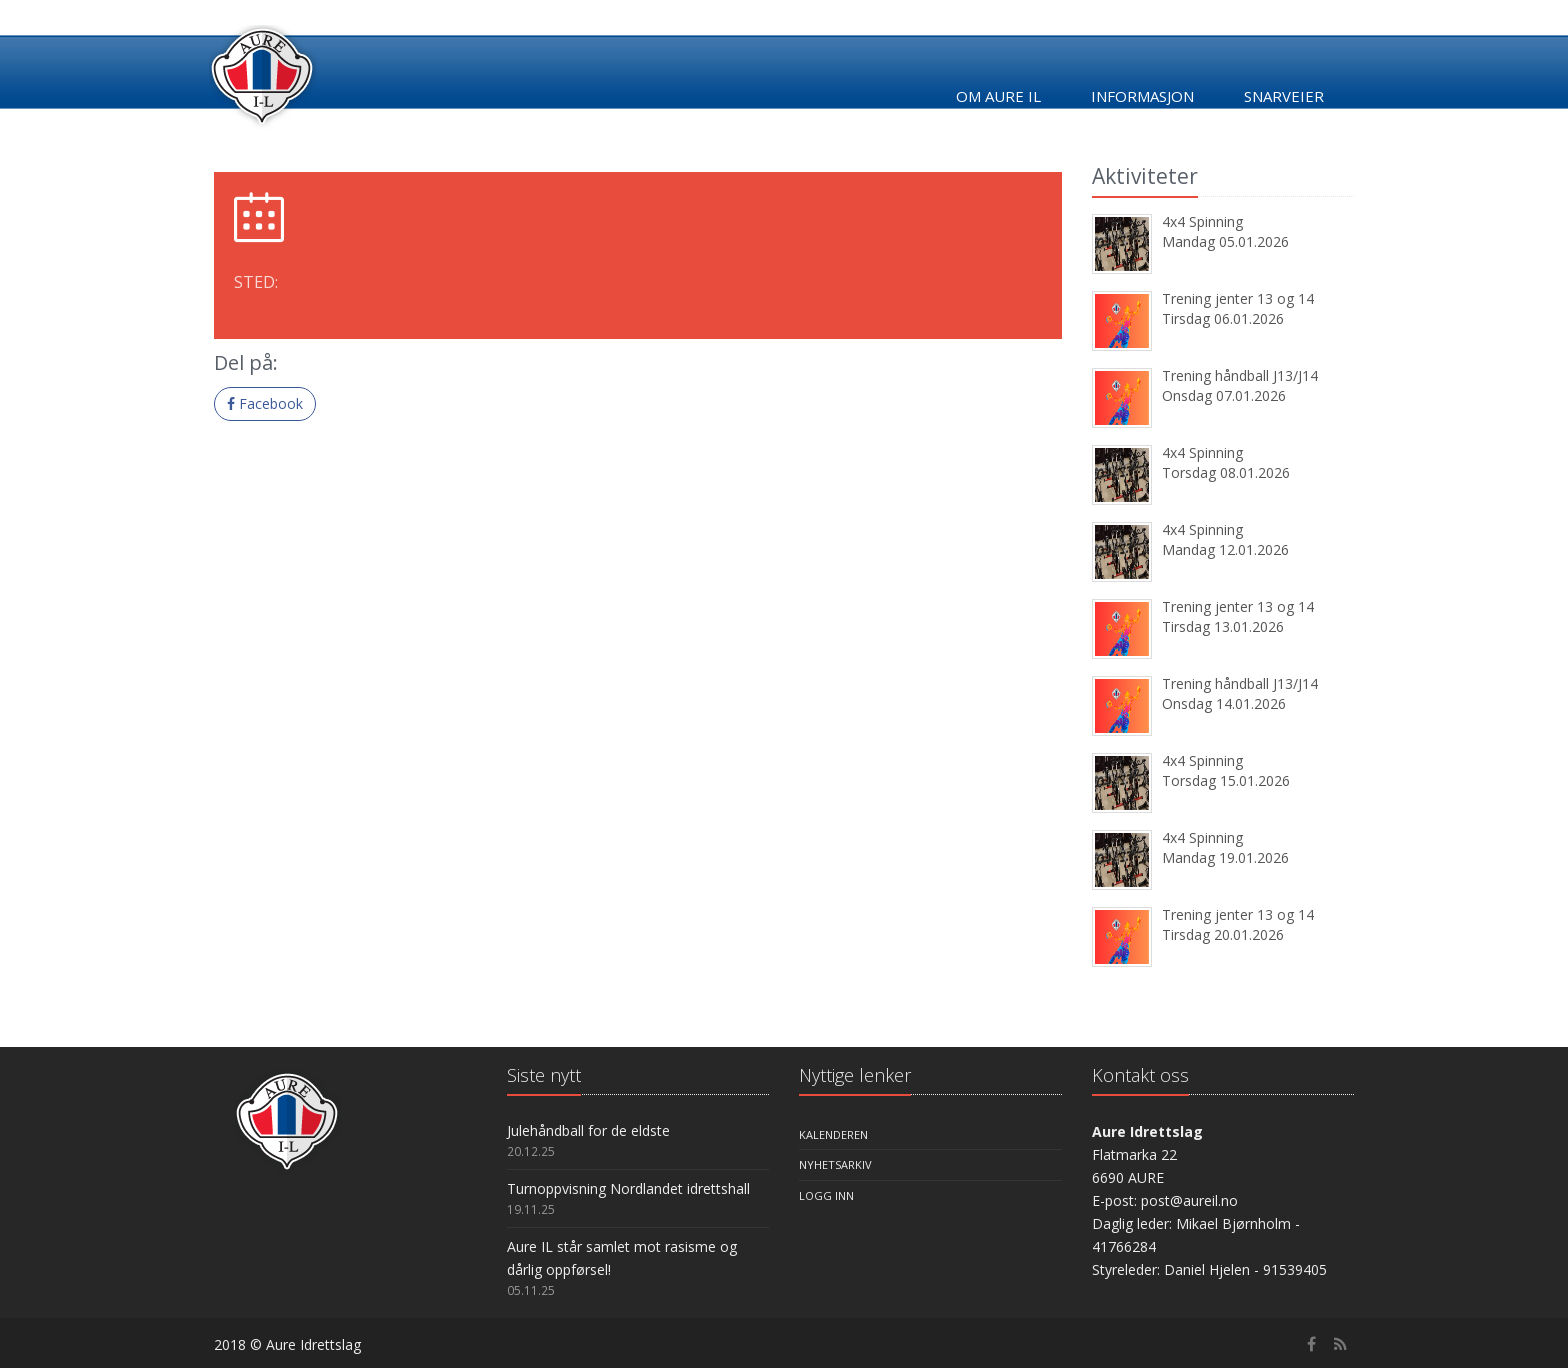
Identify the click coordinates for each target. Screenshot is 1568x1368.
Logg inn (826, 1195)
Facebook (265, 403)
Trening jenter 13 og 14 (1238, 298)
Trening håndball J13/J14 (1240, 375)
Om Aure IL (998, 96)
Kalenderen (833, 1134)
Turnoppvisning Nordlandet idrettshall (628, 1188)
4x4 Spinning (1202, 221)
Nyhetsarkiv (835, 1164)
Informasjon (1142, 96)
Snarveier (1284, 96)
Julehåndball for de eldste (588, 1130)
